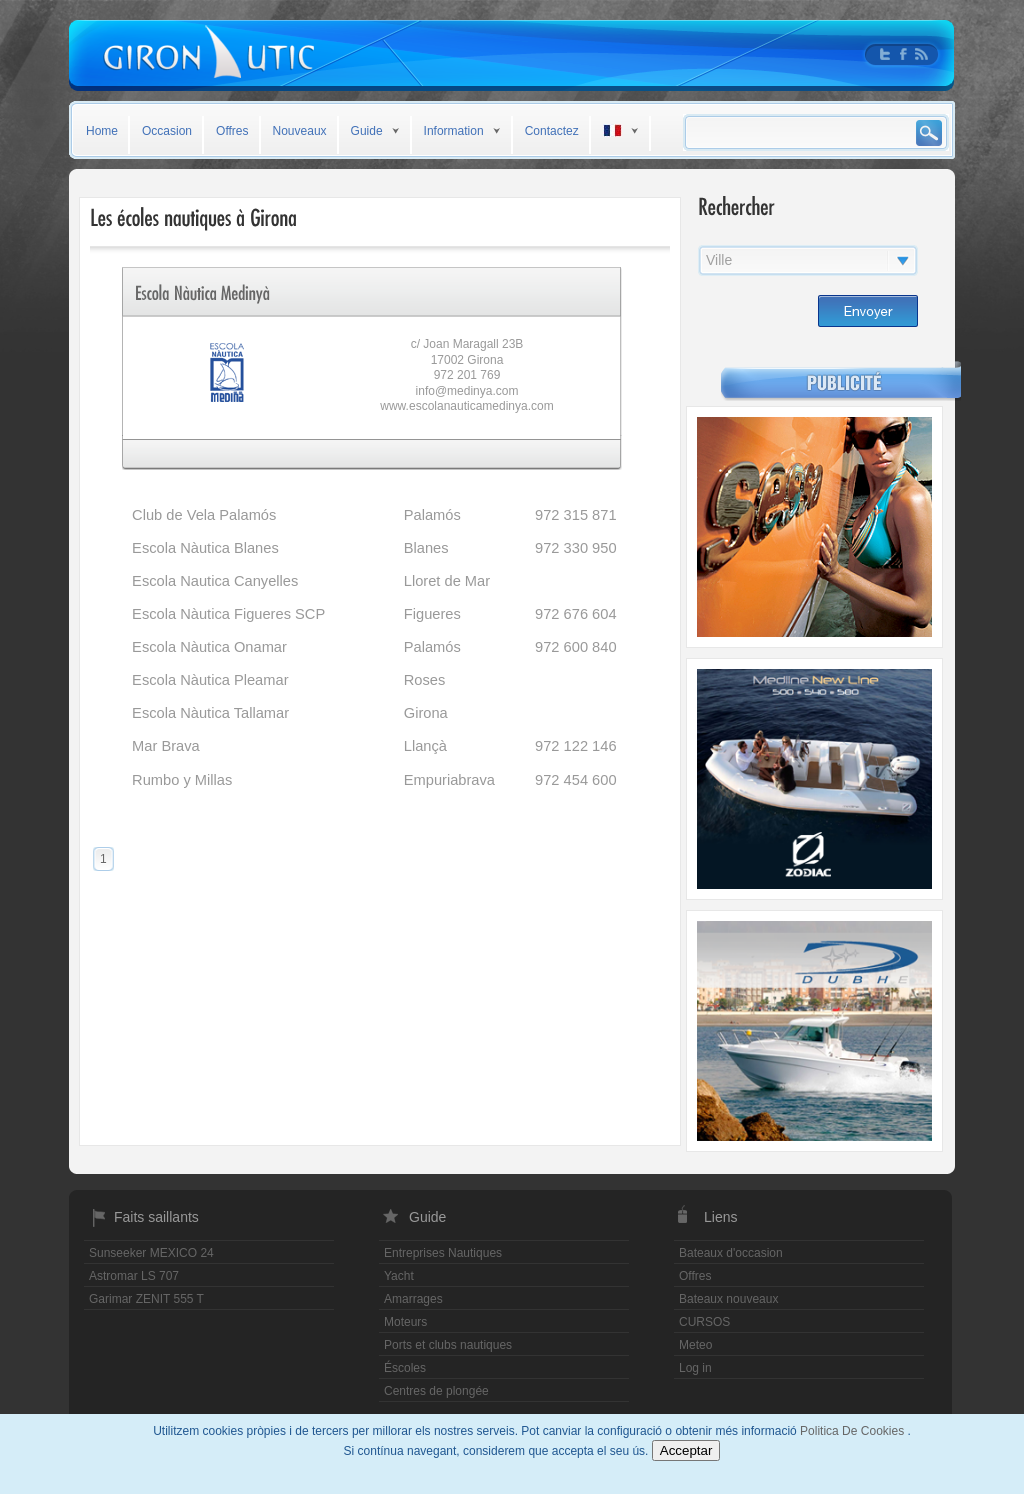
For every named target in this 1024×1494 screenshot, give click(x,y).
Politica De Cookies (853, 1431)
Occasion (167, 131)
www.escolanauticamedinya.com (466, 406)
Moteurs (405, 1322)
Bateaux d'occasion (731, 1253)
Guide (367, 131)
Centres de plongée (436, 1391)
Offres (232, 131)
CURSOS (704, 1322)
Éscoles (405, 1368)
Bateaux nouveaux (728, 1299)
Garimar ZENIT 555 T (146, 1299)
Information (454, 131)
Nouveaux (300, 131)
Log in (695, 1368)
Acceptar (686, 1450)
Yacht (399, 1276)
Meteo (695, 1345)
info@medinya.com (467, 391)
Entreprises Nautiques (443, 1253)
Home (102, 131)
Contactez (552, 131)
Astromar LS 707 (134, 1276)
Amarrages (413, 1299)
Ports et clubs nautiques (448, 1345)
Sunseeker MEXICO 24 (151, 1253)
